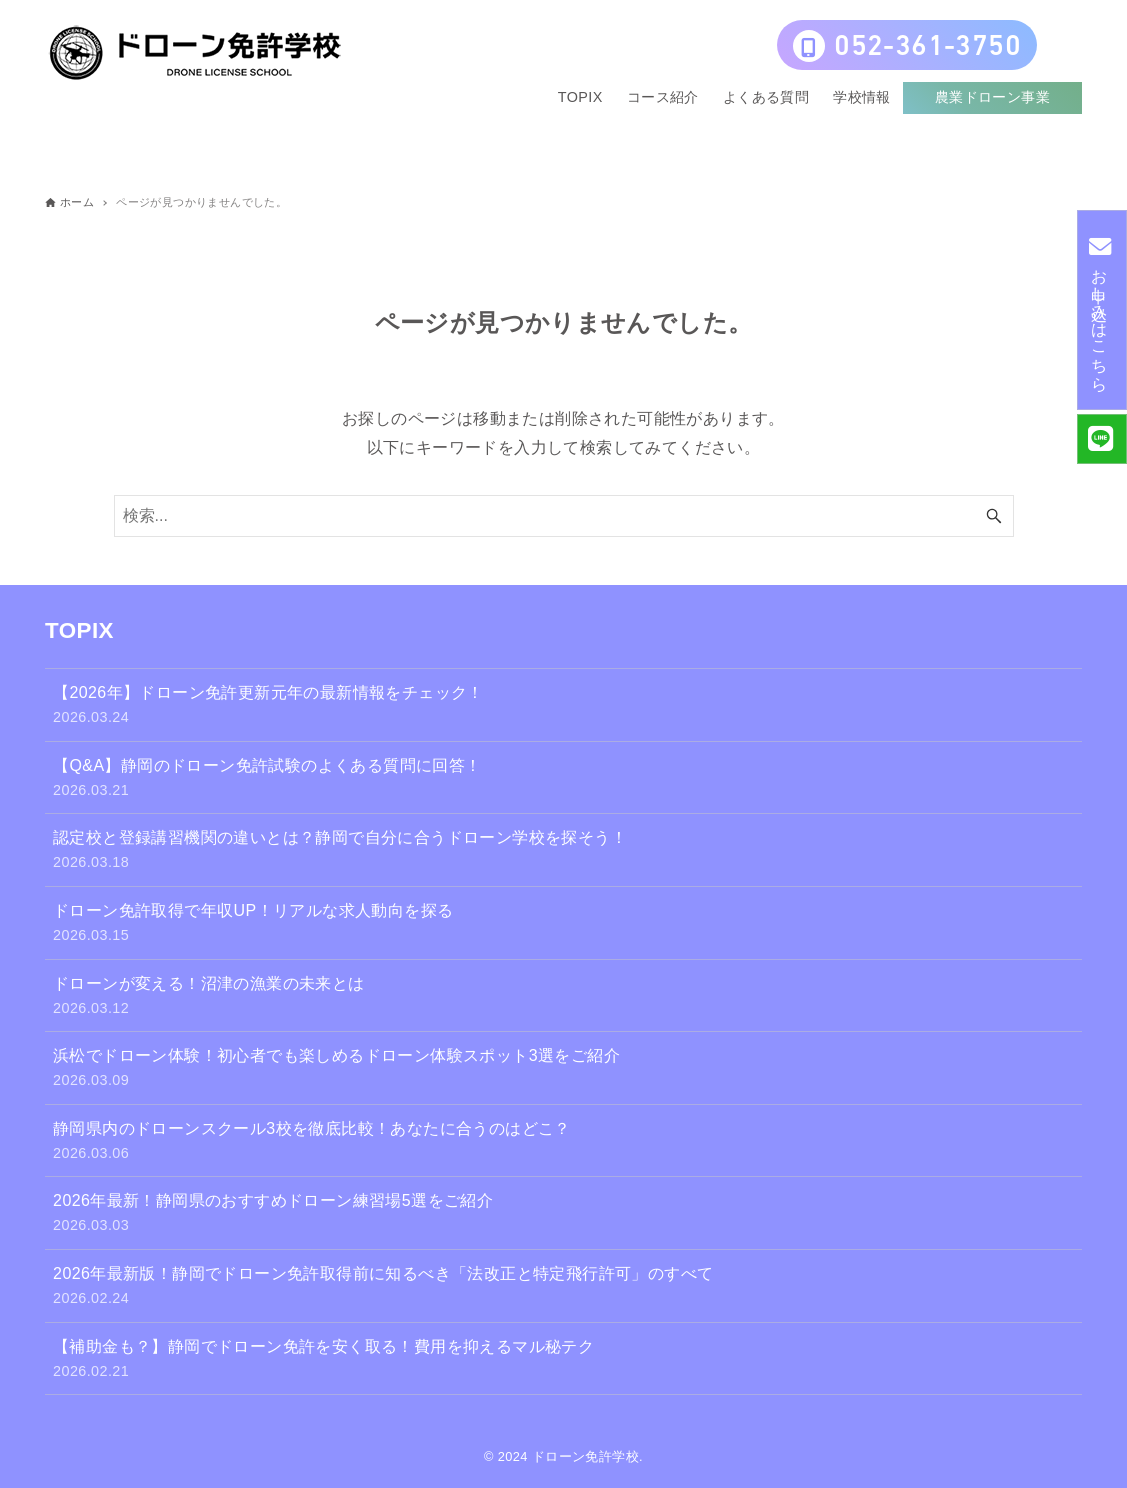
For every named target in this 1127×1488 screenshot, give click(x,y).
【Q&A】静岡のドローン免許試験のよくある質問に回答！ (563, 779)
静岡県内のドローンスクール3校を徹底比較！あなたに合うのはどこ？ (563, 1142)
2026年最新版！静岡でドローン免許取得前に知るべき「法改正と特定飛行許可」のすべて (563, 1287)
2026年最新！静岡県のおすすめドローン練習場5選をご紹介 (563, 1214)
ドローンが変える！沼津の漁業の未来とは (563, 997)
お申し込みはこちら (1099, 309)
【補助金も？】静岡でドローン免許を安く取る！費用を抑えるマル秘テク (563, 1360)
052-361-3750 (907, 47)
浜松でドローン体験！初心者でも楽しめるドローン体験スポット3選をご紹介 (563, 1069)
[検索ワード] (564, 516)
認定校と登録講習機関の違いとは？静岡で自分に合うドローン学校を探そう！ (563, 851)
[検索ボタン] (994, 516)
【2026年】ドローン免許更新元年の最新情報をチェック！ (563, 706)
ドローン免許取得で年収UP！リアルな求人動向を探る (563, 924)
